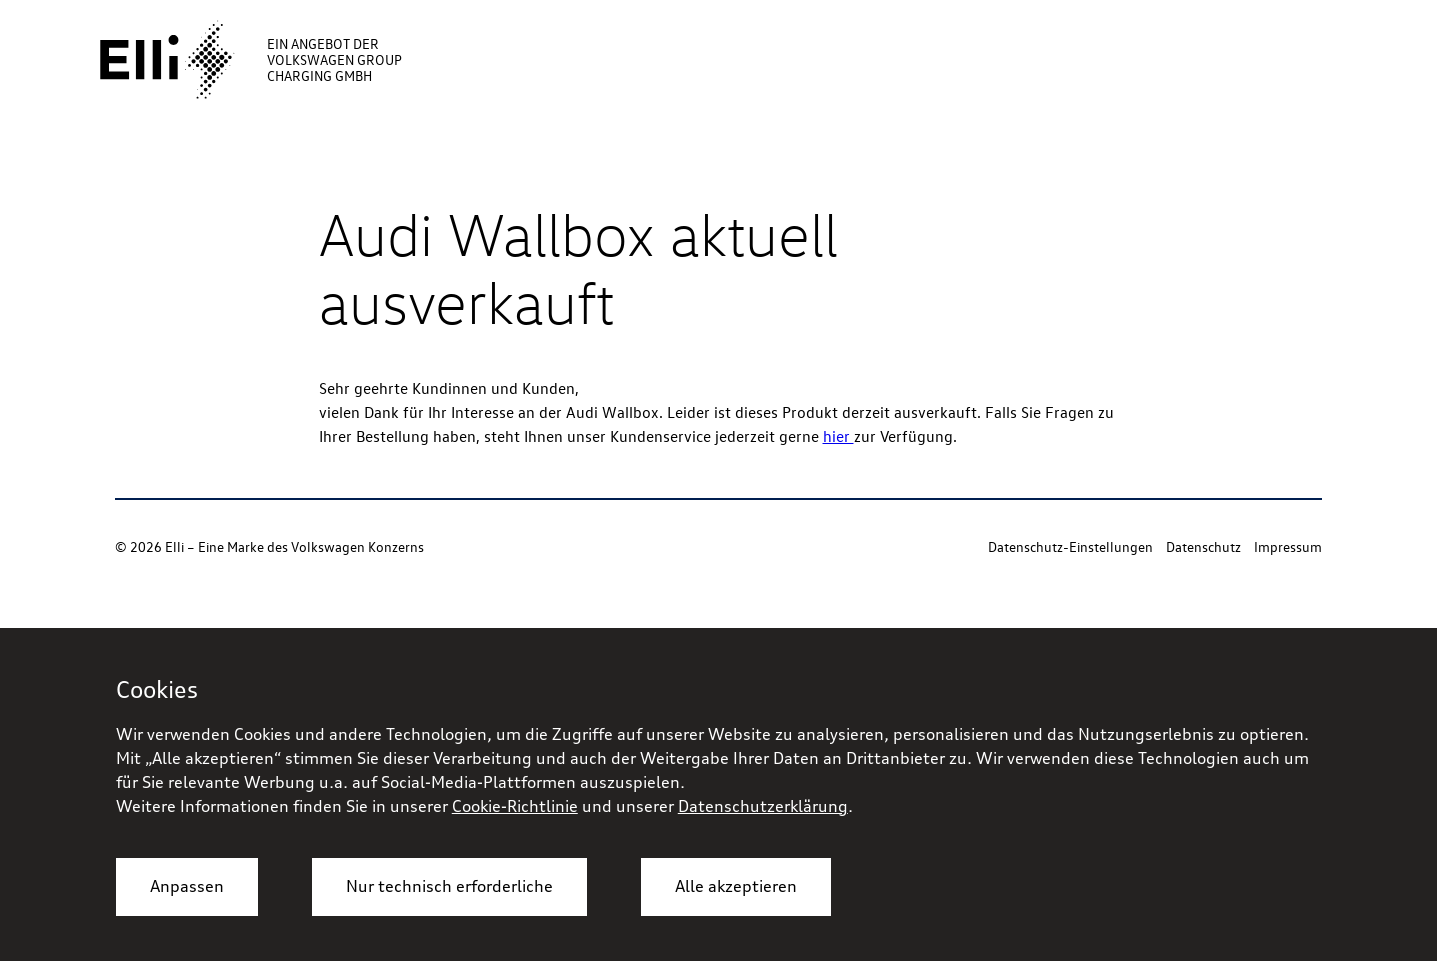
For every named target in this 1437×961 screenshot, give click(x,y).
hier (838, 436)
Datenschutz (1203, 546)
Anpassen (187, 886)
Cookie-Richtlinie (515, 806)
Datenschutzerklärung (763, 806)
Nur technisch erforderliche (449, 886)
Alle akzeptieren (736, 886)
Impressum (1288, 546)
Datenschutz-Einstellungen (1070, 546)
